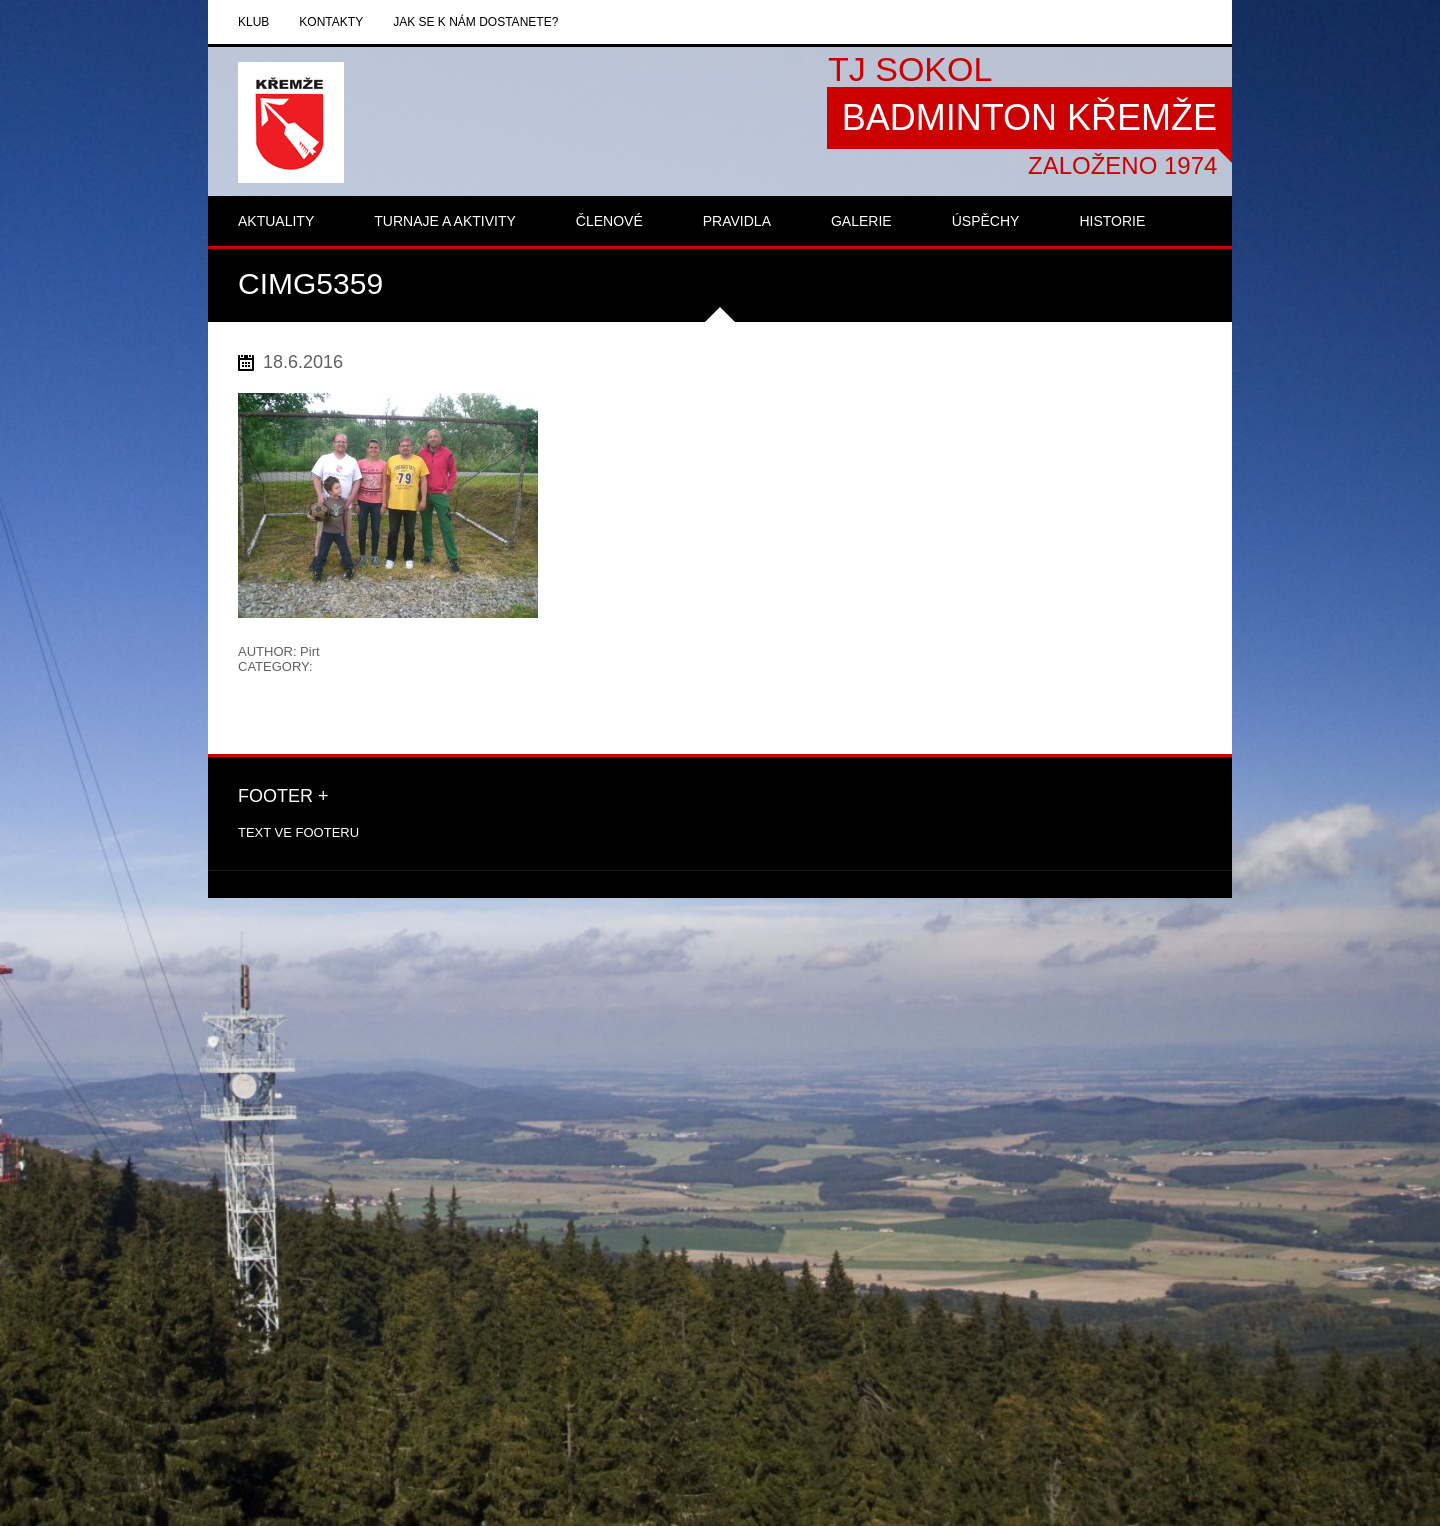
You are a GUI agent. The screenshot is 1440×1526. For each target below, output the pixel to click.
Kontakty (331, 22)
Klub (253, 22)
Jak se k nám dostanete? (475, 22)
